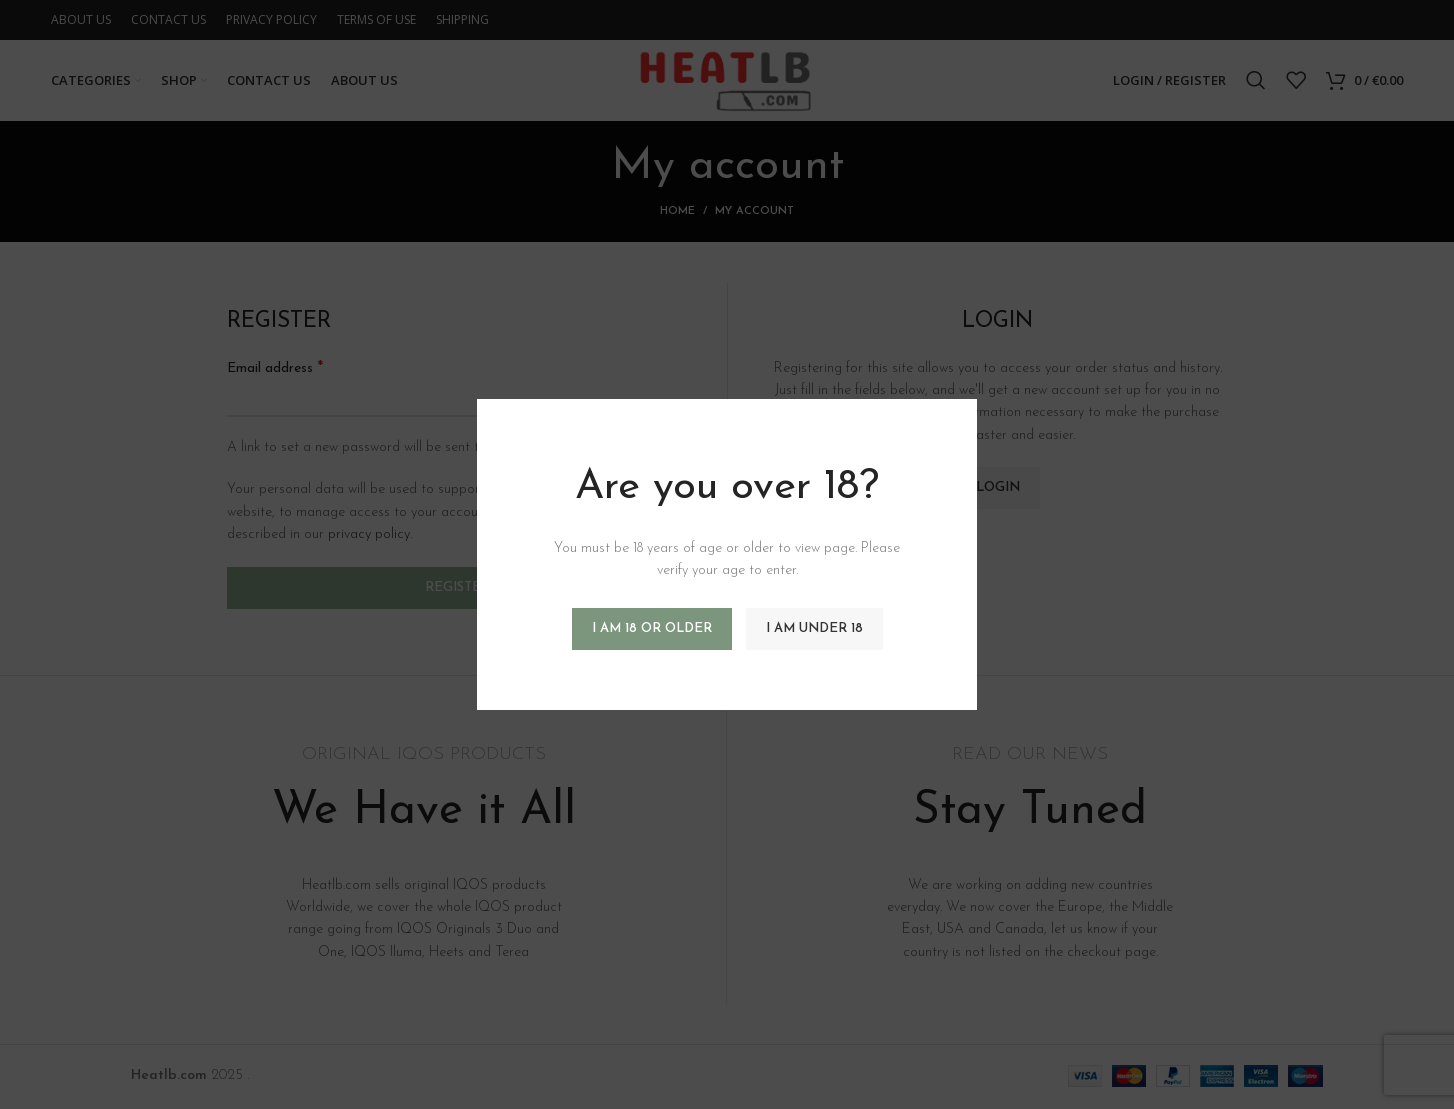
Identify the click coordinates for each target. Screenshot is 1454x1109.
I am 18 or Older (652, 628)
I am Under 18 (814, 628)
